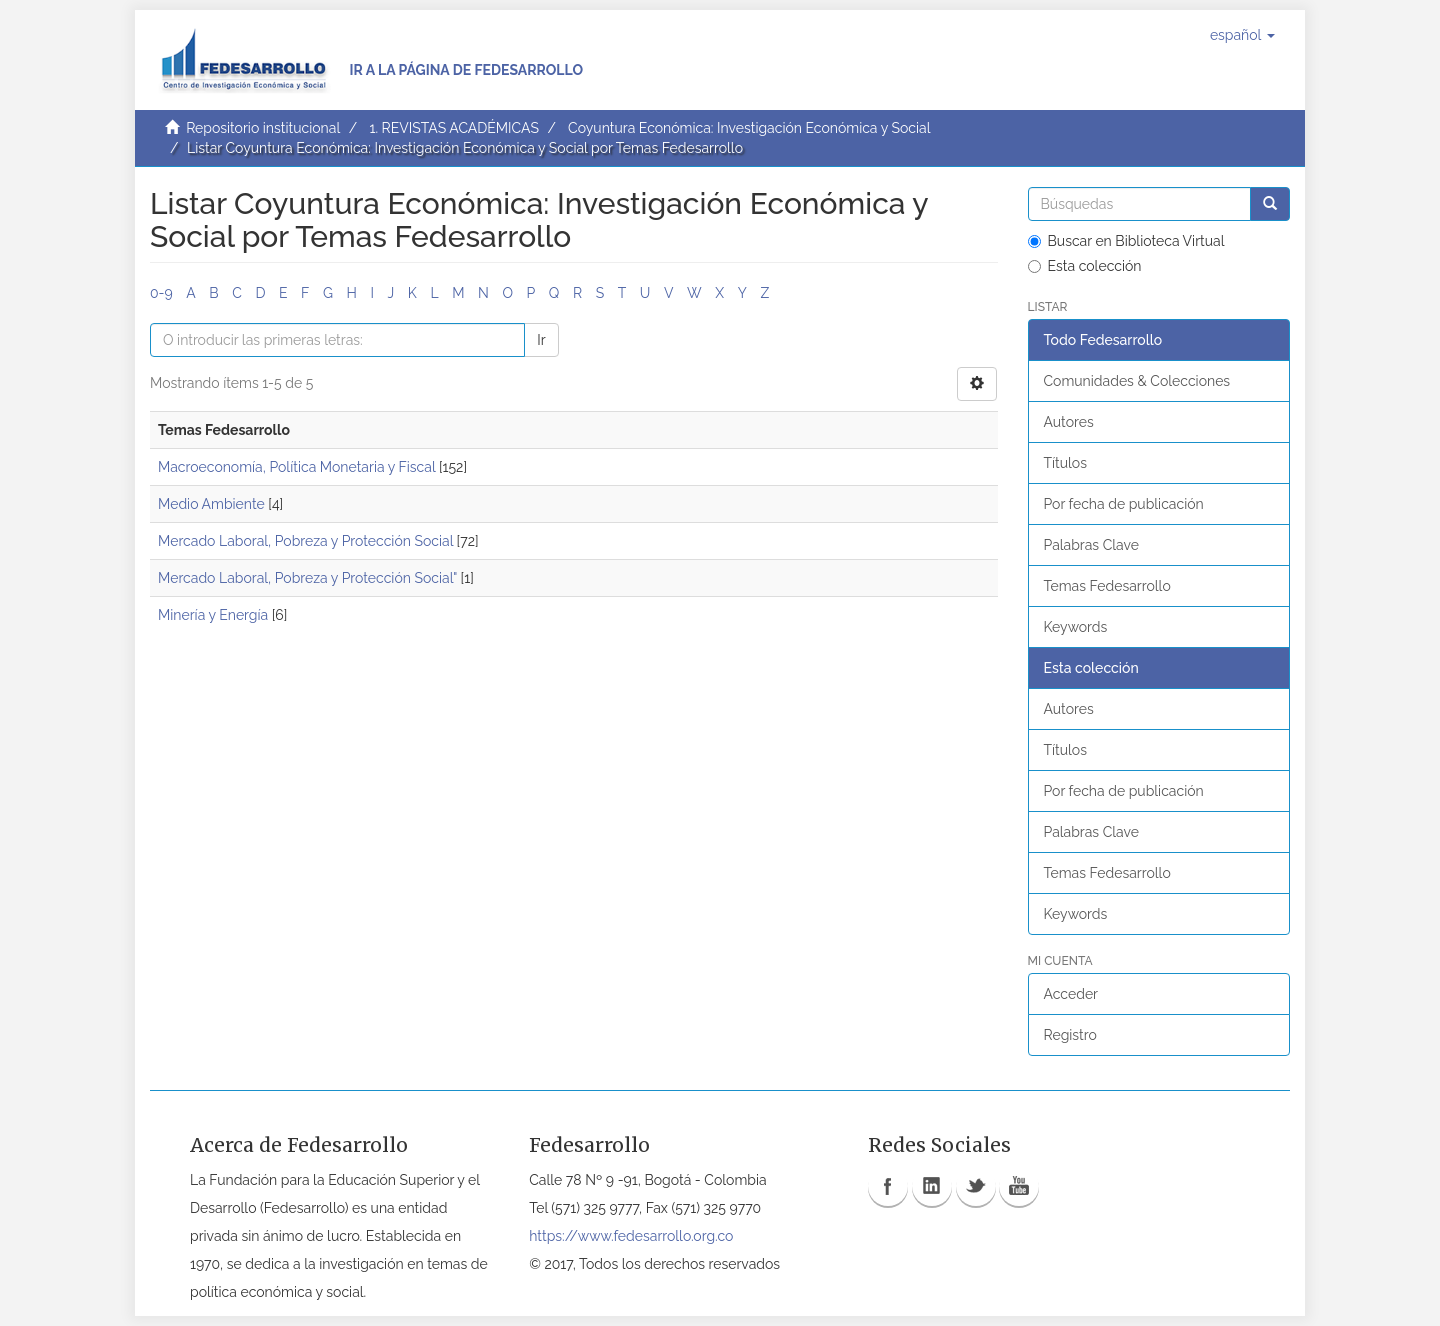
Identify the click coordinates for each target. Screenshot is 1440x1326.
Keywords (1076, 627)
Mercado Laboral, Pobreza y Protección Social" (307, 578)
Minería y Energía (213, 615)
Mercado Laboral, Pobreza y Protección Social (305, 541)
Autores (1069, 422)
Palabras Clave (1091, 545)
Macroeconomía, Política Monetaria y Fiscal (296, 467)
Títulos (1065, 463)
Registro (1070, 1035)
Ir (541, 340)
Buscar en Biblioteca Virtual (1126, 241)
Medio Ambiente (211, 504)
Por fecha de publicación (1124, 504)
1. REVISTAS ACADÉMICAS (453, 128)
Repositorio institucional (263, 128)
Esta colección (1085, 266)
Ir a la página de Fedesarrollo (466, 70)
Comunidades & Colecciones (1137, 381)
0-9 (161, 293)
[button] (1242, 35)
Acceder (1071, 994)
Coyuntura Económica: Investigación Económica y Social (749, 128)
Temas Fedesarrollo (1107, 586)
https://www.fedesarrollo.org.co (631, 1236)
